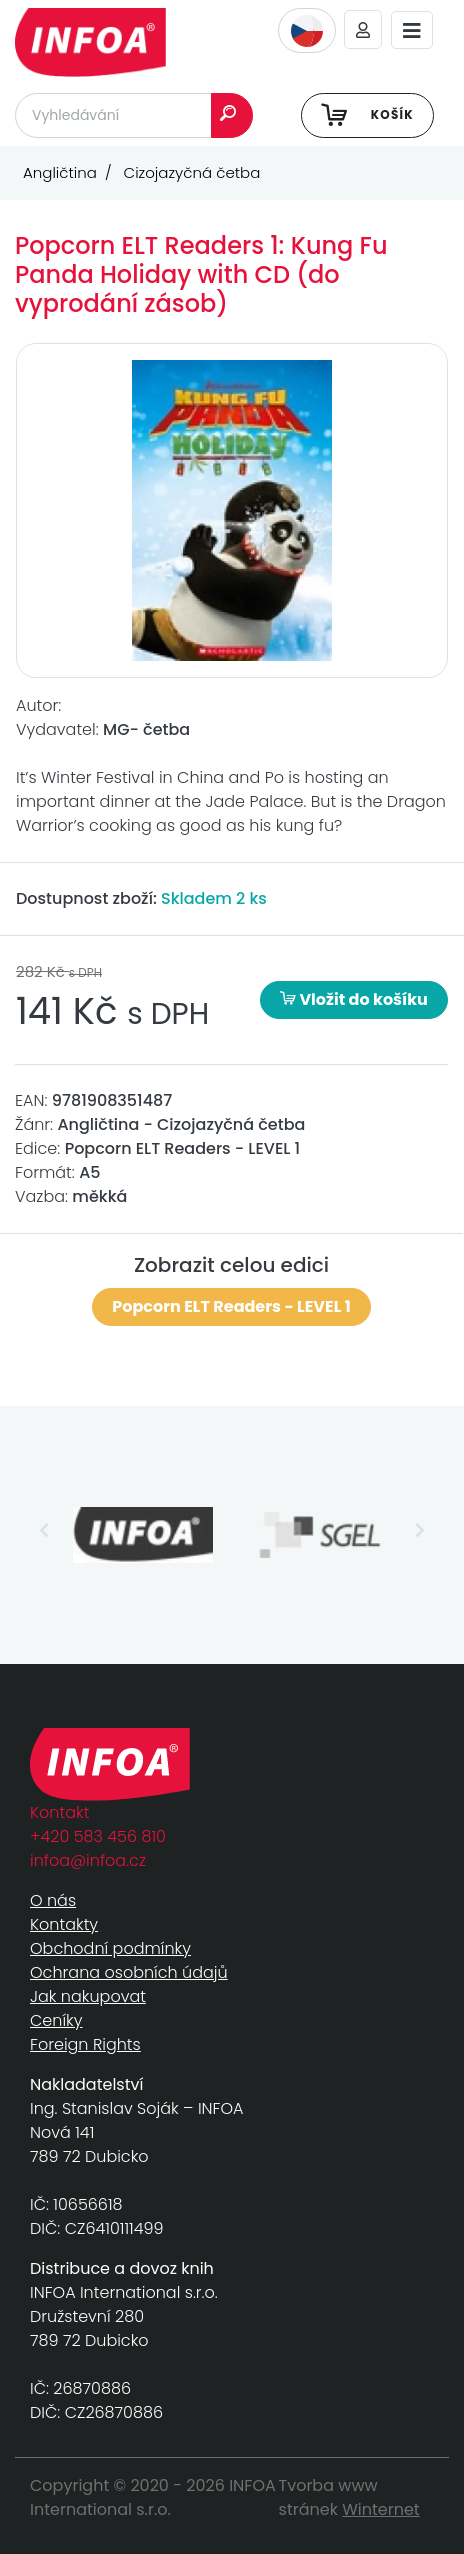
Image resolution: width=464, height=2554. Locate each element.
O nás (53, 1900)
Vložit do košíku (354, 999)
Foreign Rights (85, 2044)
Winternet (381, 2509)
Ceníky (56, 2020)
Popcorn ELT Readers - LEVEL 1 (231, 1306)
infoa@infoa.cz (88, 1860)
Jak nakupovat (88, 1996)
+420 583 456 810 (98, 1836)
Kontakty (64, 1924)
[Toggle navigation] (412, 30)
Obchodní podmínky (110, 1948)
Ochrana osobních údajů (129, 1972)
